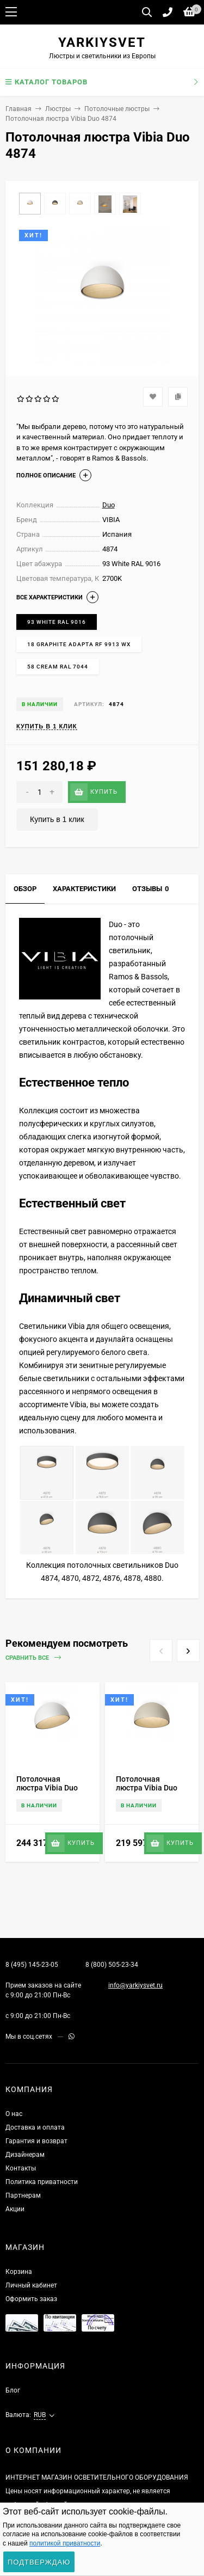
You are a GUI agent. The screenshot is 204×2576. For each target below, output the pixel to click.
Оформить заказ (31, 2299)
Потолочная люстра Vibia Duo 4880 (47, 1788)
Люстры (58, 109)
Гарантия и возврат (36, 2141)
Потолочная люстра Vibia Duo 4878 (146, 1788)
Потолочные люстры (117, 109)
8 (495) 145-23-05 (31, 1964)
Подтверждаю (39, 2562)
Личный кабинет (31, 2285)
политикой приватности (64, 2543)
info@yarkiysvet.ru (135, 1985)
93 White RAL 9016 (56, 622)
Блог (12, 2390)
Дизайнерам (25, 2154)
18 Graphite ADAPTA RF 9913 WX (79, 644)
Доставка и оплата (35, 2127)
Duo (108, 505)
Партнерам (23, 2195)
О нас (13, 2114)
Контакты (20, 2168)
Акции (14, 2209)
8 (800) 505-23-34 (111, 1964)
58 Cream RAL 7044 (57, 667)
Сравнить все (33, 1658)
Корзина (18, 2272)
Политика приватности (41, 2182)
